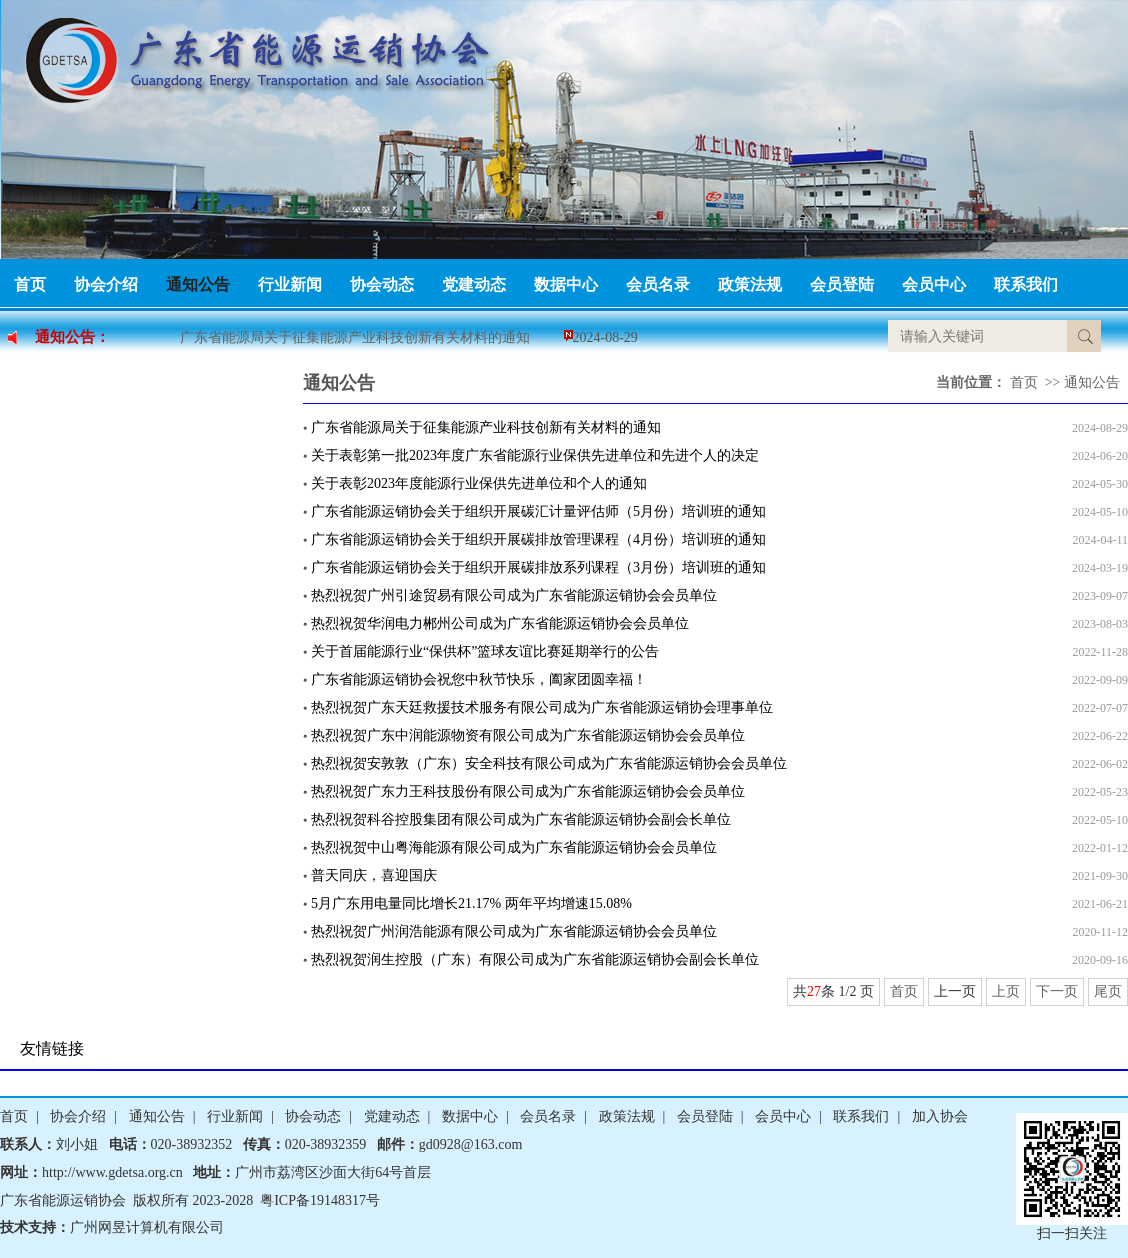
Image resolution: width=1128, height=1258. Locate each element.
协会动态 (382, 284)
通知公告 (198, 284)
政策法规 (750, 284)
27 (814, 991)
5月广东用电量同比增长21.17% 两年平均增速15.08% (471, 903)
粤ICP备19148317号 (320, 1200)
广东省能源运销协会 (63, 1200)
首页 (30, 284)
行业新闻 (290, 284)
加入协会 (940, 1116)
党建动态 (474, 284)
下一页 (1057, 991)
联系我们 (1026, 284)
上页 (1006, 991)
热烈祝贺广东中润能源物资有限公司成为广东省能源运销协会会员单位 (528, 735)
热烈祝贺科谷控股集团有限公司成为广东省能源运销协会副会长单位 (521, 819)
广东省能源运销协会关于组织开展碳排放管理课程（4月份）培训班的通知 (538, 539)
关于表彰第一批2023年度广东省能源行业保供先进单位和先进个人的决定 (535, 455)
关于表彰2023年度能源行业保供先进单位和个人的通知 (479, 483)
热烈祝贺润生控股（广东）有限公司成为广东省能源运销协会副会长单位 (535, 959)
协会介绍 (106, 284)
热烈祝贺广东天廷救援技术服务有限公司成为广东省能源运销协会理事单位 (542, 707)
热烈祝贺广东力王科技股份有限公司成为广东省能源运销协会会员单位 (528, 791)
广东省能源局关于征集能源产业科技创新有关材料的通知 (355, 337)
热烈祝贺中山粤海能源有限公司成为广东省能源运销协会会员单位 (514, 847)
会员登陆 (842, 284)
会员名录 (658, 284)
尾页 (1108, 991)
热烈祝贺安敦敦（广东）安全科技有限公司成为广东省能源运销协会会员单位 (549, 763)
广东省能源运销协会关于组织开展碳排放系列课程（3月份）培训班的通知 (538, 567)
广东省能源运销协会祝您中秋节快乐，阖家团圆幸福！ (479, 679)
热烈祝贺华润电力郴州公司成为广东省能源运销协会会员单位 (500, 623)
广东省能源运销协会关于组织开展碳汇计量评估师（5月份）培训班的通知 (538, 511)
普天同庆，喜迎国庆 (374, 875)
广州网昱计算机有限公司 (147, 1227)
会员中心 (934, 284)
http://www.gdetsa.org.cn (112, 1172)
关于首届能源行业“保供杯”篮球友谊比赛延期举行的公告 (485, 651)
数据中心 (566, 284)
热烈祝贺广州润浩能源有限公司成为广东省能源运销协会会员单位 (514, 931)
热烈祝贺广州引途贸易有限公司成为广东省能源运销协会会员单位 (514, 595)
